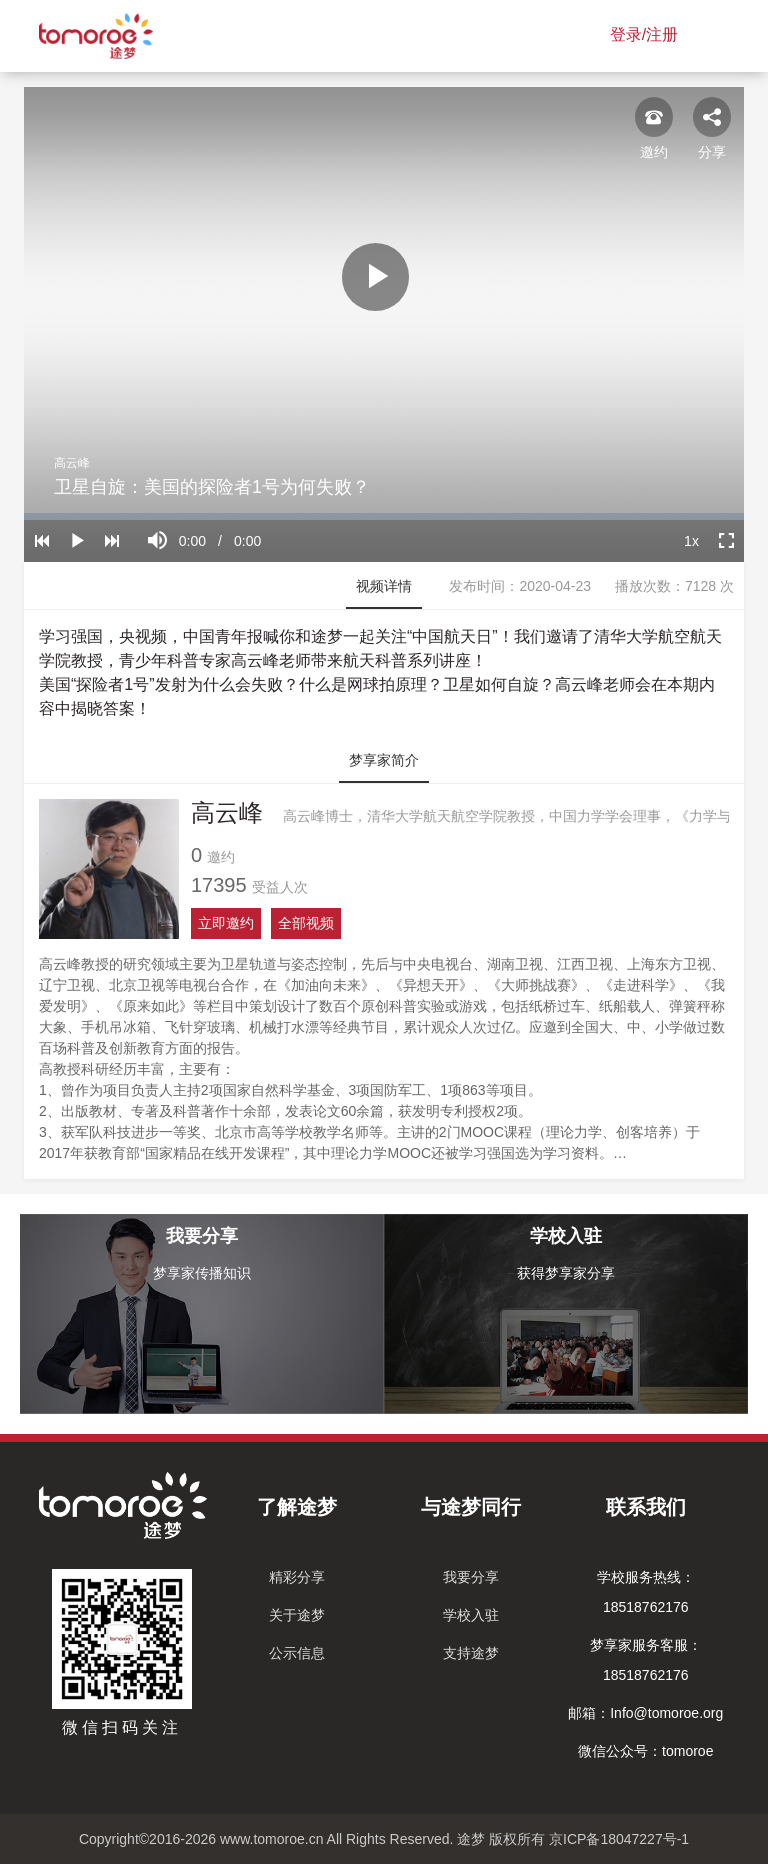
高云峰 (72, 463)
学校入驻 (471, 1615)
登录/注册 (644, 34)
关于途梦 (297, 1615)
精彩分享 (297, 1577)
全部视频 (306, 923)
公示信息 (297, 1653)
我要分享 (471, 1577)
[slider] (384, 516)
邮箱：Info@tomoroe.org (645, 1713)
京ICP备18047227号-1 (619, 1839)
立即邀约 (226, 923)
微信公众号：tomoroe (645, 1751)
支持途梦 (471, 1653)
